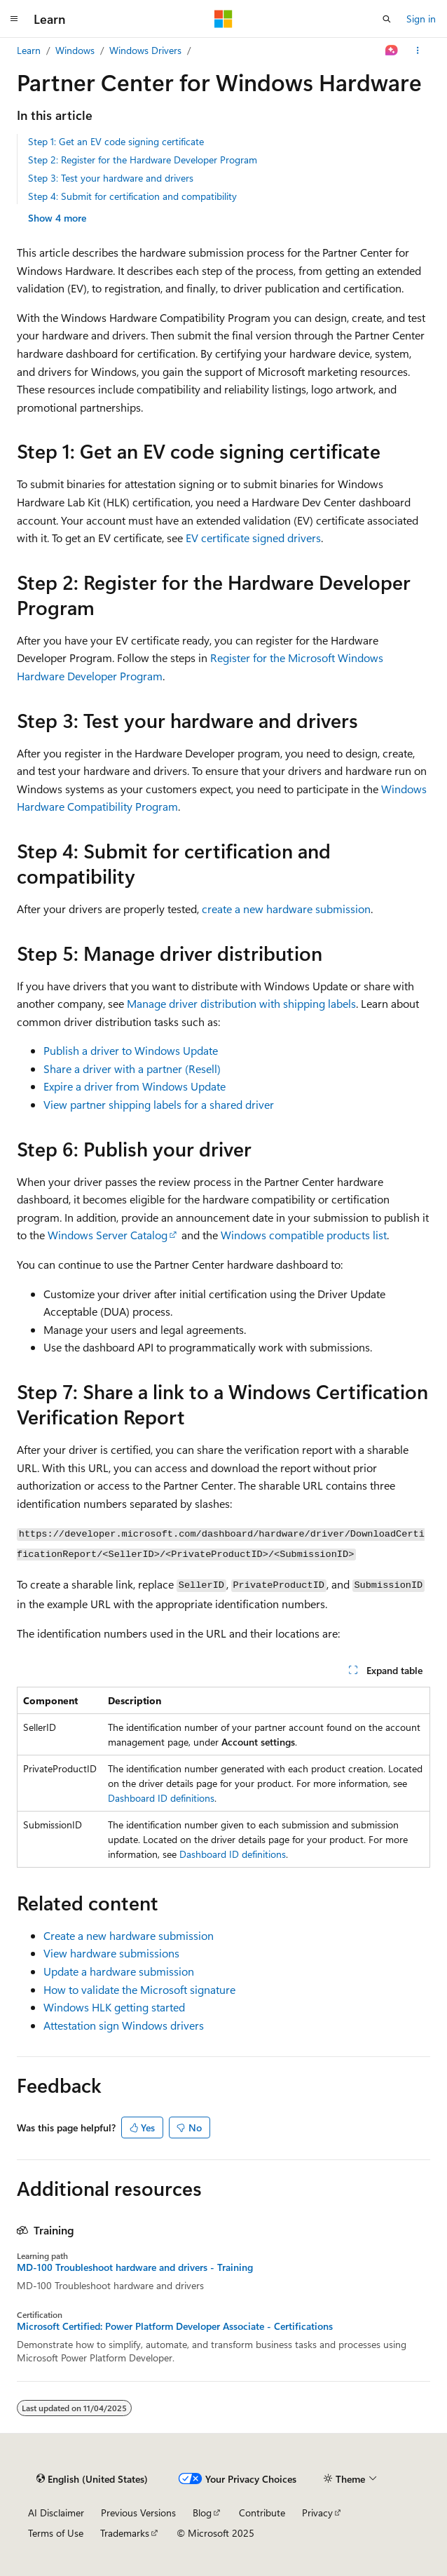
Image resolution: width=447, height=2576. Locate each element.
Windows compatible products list (304, 1234)
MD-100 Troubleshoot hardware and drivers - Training (135, 2267)
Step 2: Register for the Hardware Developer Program (142, 159)
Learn (29, 50)
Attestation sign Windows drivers (123, 2025)
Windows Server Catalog (107, 1234)
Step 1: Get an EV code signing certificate (116, 141)
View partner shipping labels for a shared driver (158, 1104)
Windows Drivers (145, 50)
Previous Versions (138, 2512)
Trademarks (124, 2533)
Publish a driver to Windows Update (130, 1050)
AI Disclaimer (56, 2512)
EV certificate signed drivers (253, 537)
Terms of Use (55, 2533)
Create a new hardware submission (128, 1935)
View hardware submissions (111, 1953)
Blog (202, 2512)
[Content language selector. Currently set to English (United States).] (92, 2478)
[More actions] (418, 50)
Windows (75, 50)
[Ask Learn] (392, 50)
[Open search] (387, 19)
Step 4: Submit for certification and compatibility (132, 196)
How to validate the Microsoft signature (139, 1989)
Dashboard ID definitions (161, 1798)
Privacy (317, 2512)
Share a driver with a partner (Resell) (132, 1068)
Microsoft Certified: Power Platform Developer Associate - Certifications (175, 2326)
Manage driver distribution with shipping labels (241, 1003)
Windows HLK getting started (114, 2007)
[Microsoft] (223, 19)
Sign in (421, 18)
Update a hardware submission (118, 1971)
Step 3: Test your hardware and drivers (110, 177)
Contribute (262, 2512)
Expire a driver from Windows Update (134, 1086)
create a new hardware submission (286, 908)
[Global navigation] (14, 19)
